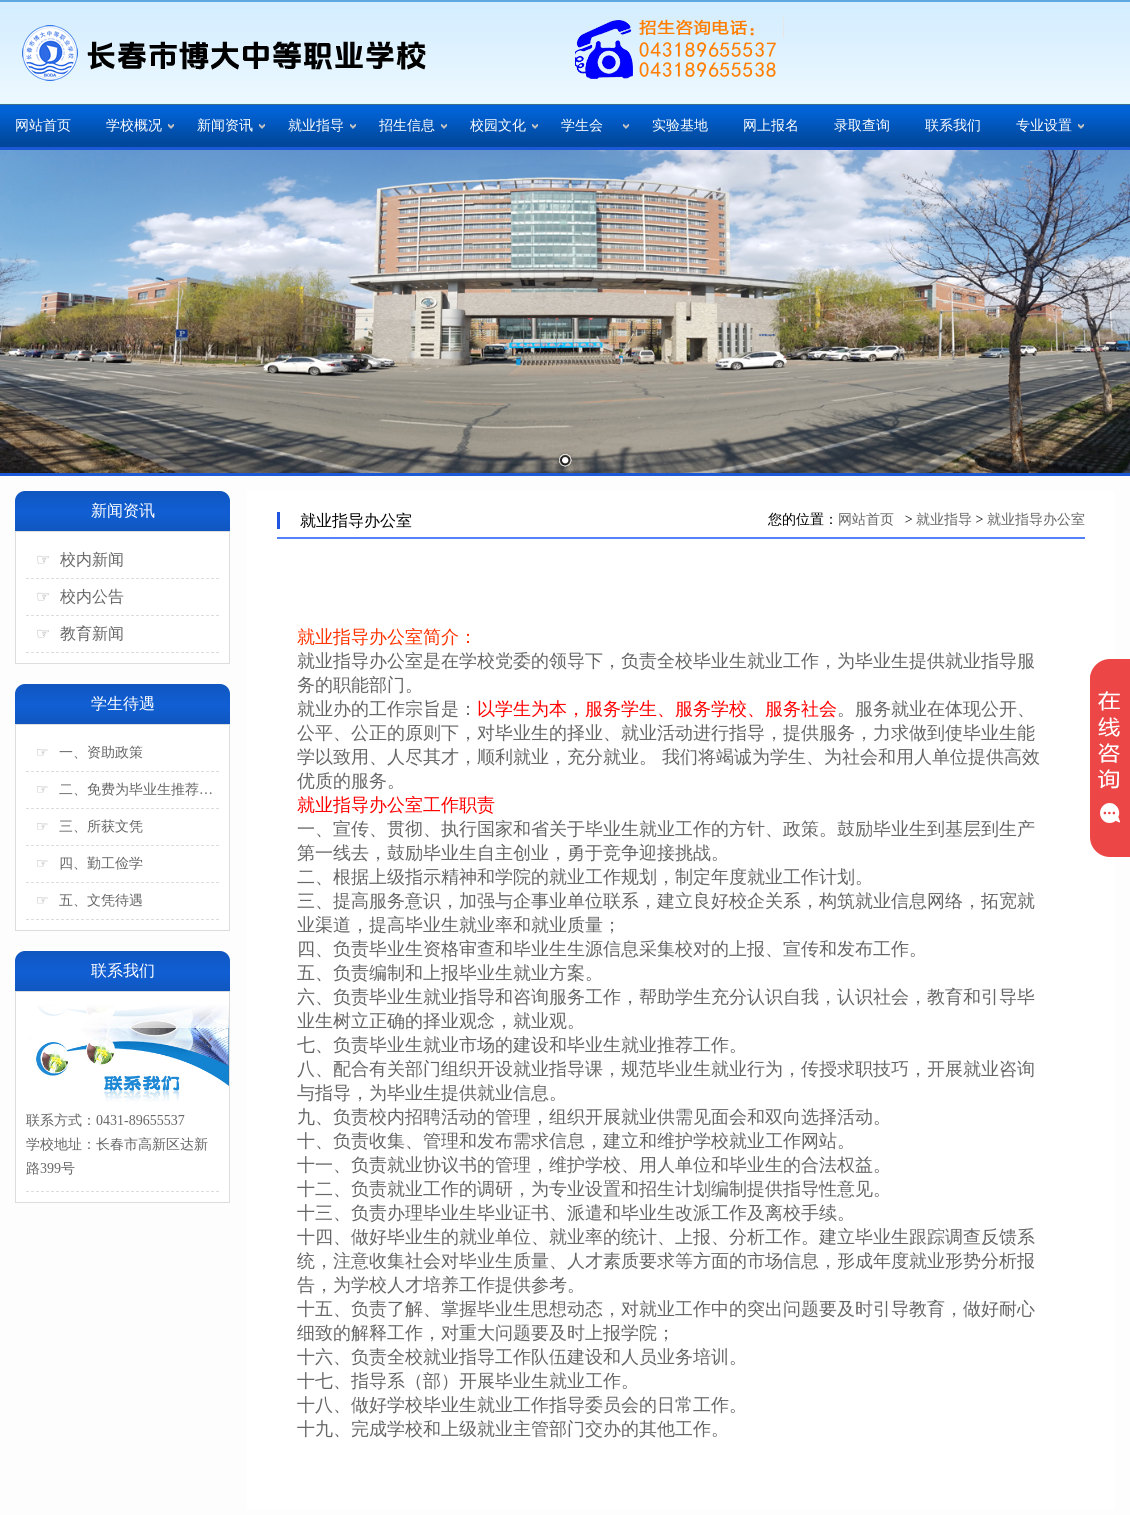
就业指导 (316, 125)
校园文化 (498, 125)
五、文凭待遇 (89, 900)
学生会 (582, 125)
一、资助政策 (89, 752)
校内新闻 (80, 559)
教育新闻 (80, 633)
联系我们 (953, 125)
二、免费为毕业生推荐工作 (127, 789)
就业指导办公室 (1036, 519)
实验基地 (680, 125)
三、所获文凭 (89, 826)
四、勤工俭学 (89, 863)
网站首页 (43, 125)
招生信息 (407, 125)
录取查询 (862, 125)
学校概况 (134, 125)
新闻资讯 (225, 125)
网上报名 (771, 125)
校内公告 (80, 596)
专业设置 (1044, 125)
